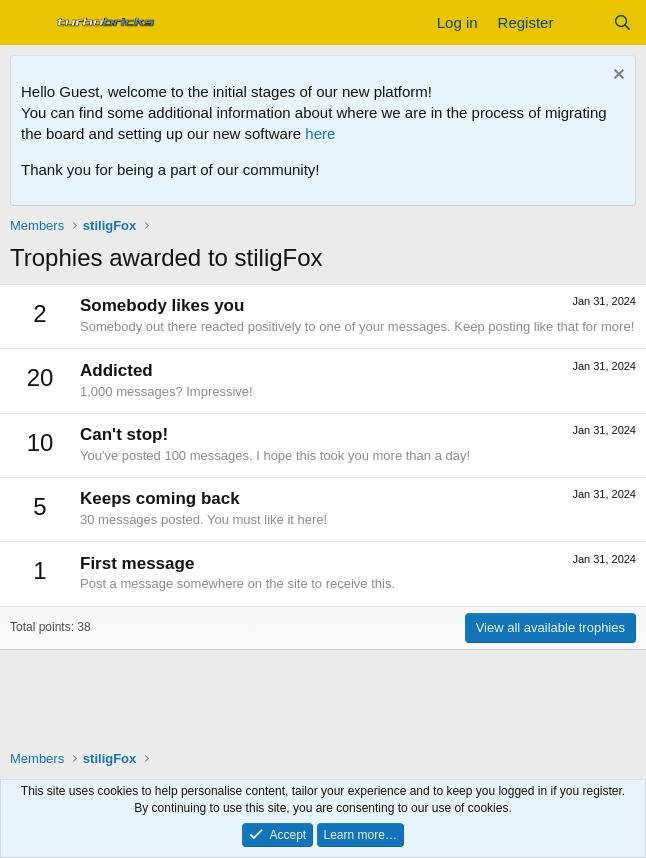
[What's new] (582, 22)
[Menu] (27, 23)
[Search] (622, 22)
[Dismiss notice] (616, 76)
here (320, 133)
